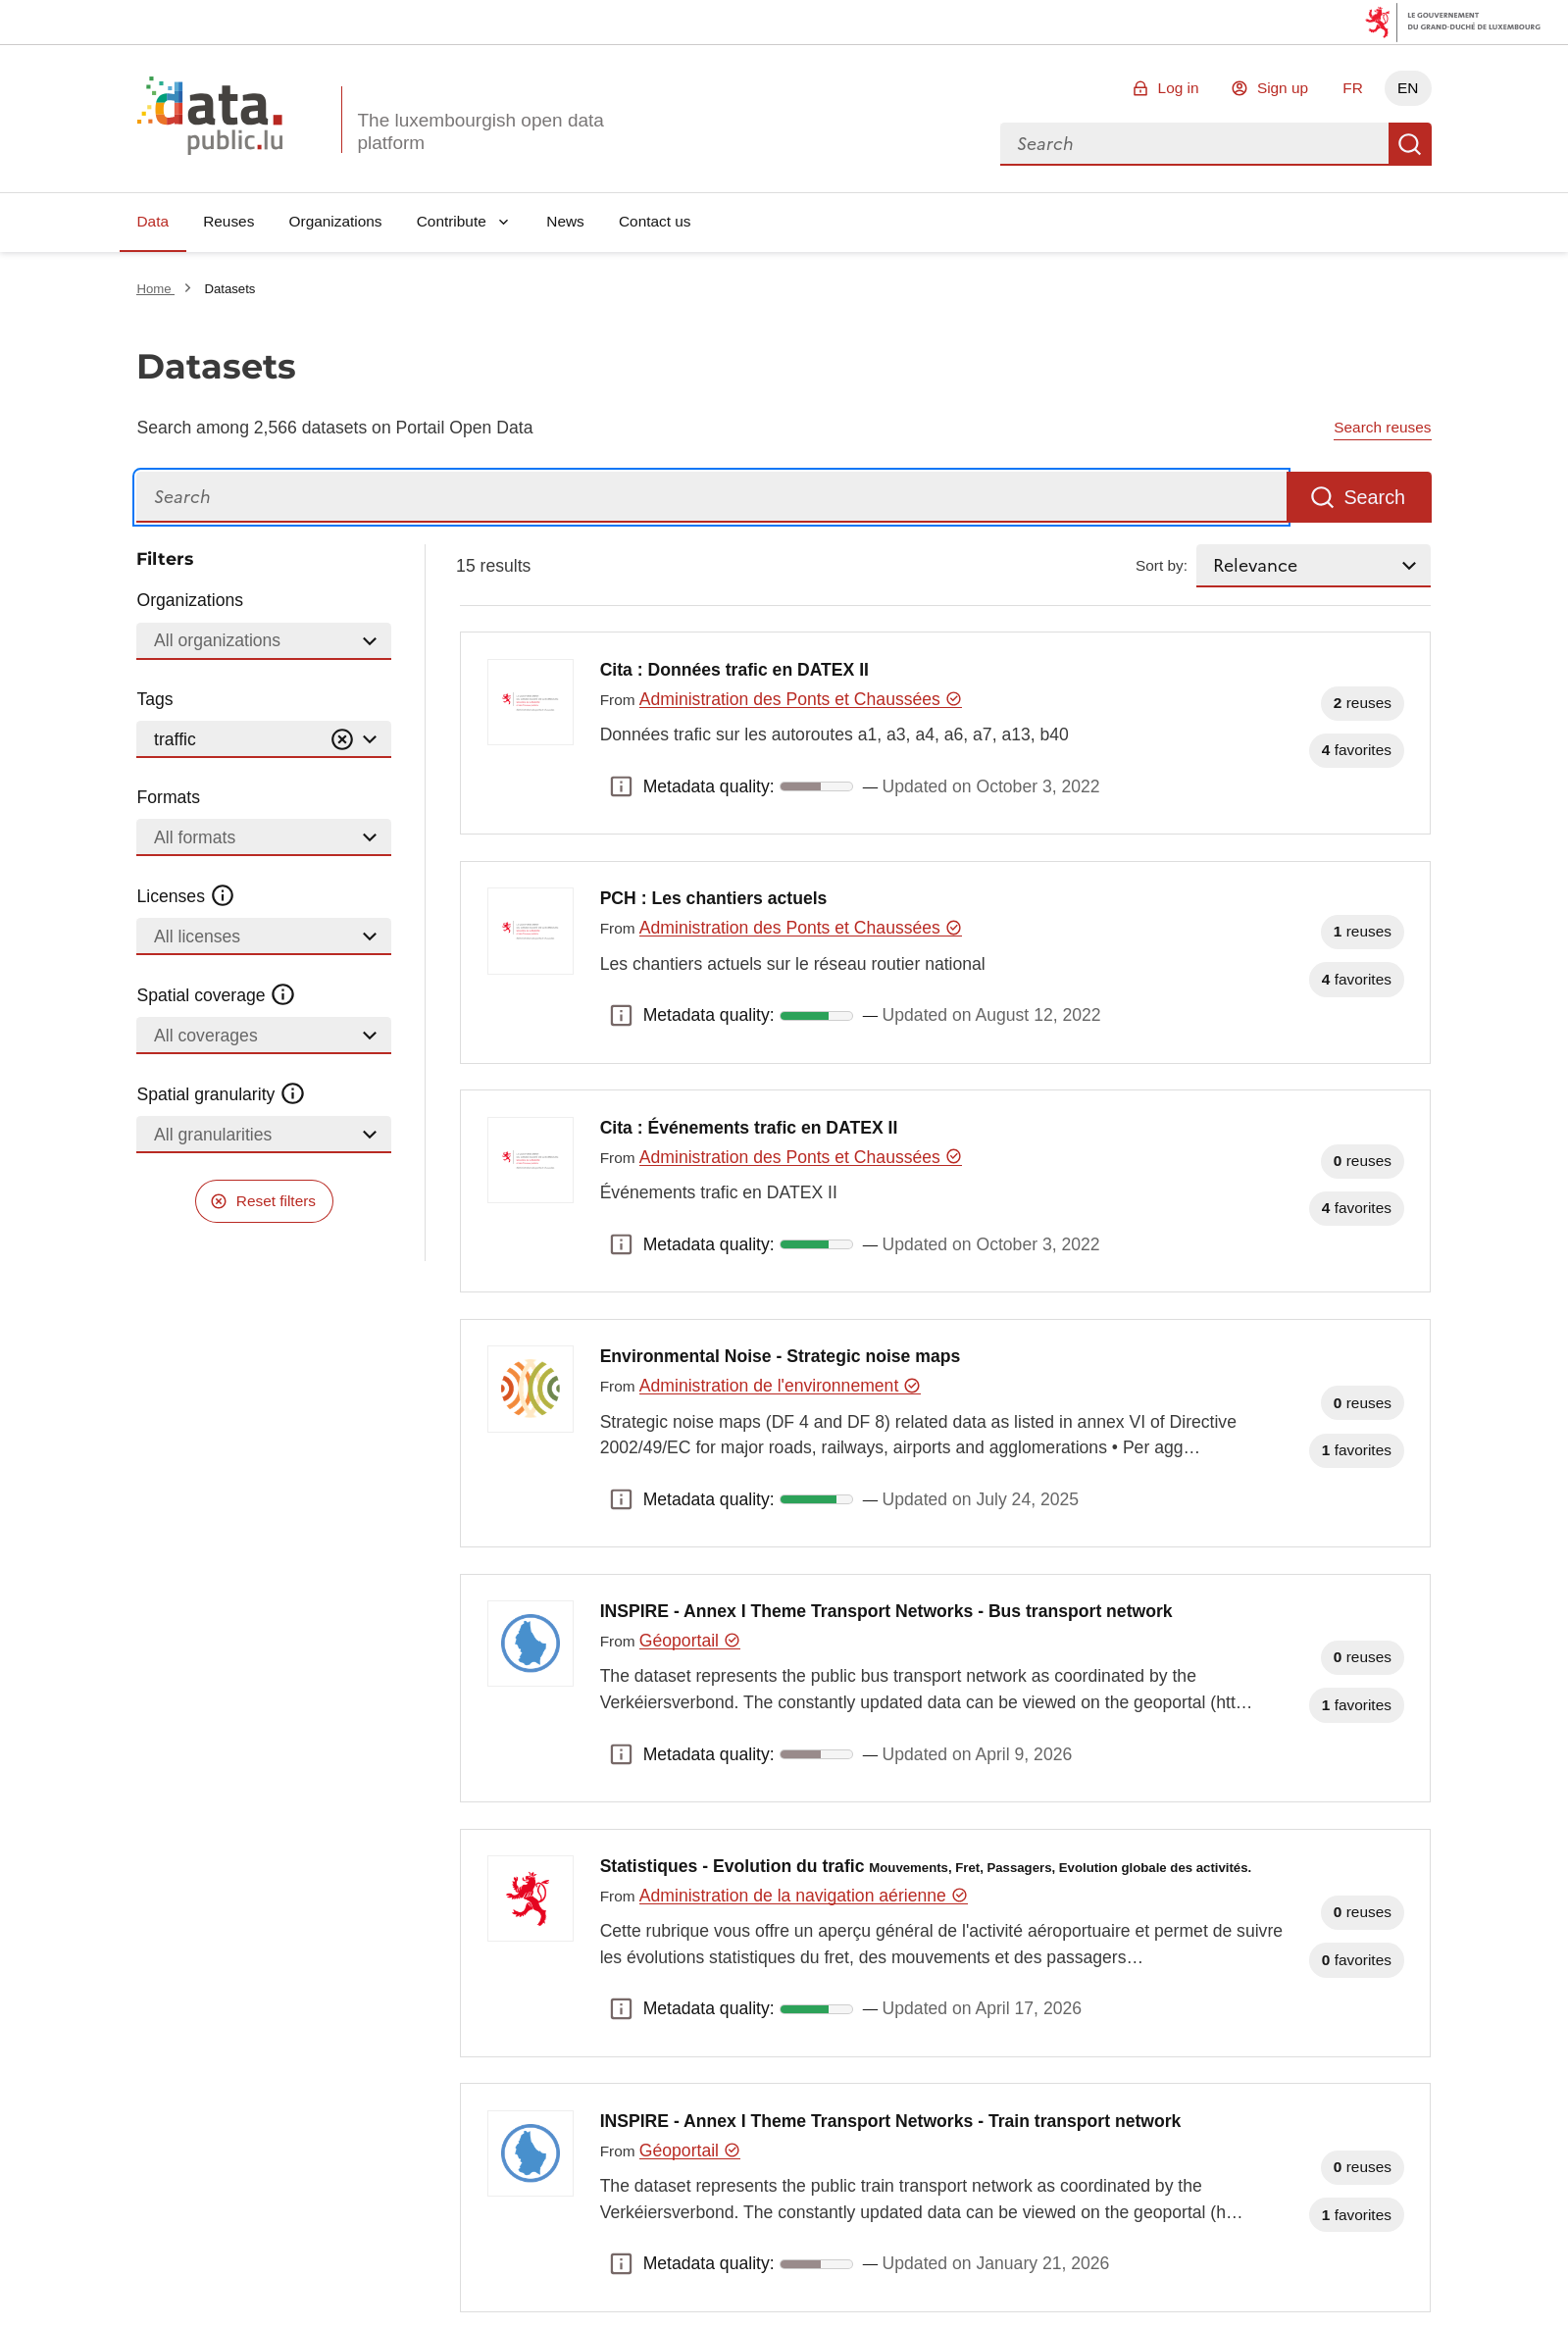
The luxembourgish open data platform (480, 131)
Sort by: (1162, 565)
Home (155, 288)
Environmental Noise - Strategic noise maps (780, 1356)
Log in (1178, 87)
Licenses (185, 896)
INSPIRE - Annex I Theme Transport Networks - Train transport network (891, 2121)
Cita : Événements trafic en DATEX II (749, 1128)
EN (1407, 87)
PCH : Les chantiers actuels (714, 898)
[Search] (711, 498)
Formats (168, 797)
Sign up (1282, 87)
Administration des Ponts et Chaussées (801, 699)
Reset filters (276, 1200)
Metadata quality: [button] (621, 786)
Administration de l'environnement (780, 1385)
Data (152, 221)
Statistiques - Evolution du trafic (926, 1866)
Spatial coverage (215, 995)
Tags (154, 699)
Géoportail (690, 1640)
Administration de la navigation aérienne (803, 1895)
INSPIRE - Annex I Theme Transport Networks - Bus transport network (886, 1611)
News (564, 221)
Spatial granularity (220, 1094)
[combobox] (1194, 144)
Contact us (655, 221)
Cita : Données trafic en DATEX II (734, 670)
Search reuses (1382, 427)
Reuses (228, 221)
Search (1410, 144)
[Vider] (342, 740)
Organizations (335, 221)
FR (1352, 87)
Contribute (451, 221)
